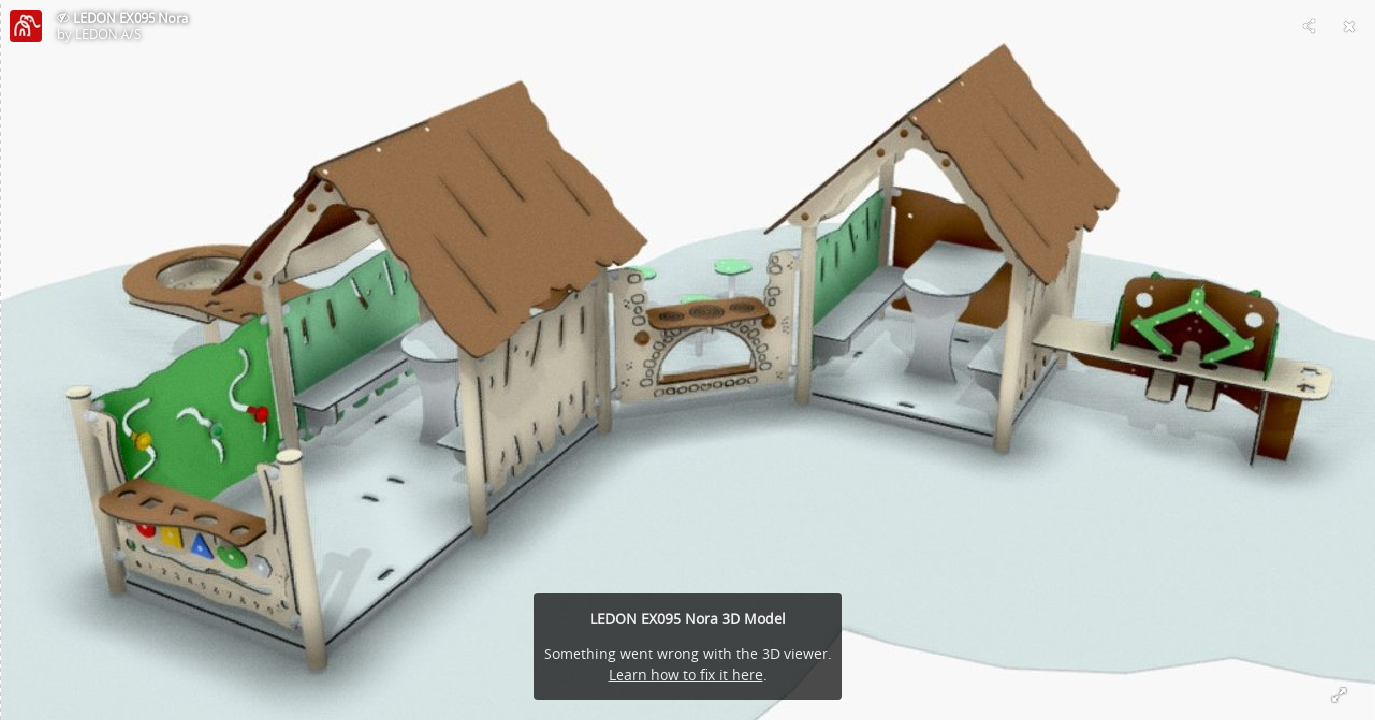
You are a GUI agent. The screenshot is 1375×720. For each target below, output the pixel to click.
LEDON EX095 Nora (130, 18)
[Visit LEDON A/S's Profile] (26, 26)
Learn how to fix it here (686, 674)
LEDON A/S (108, 34)
